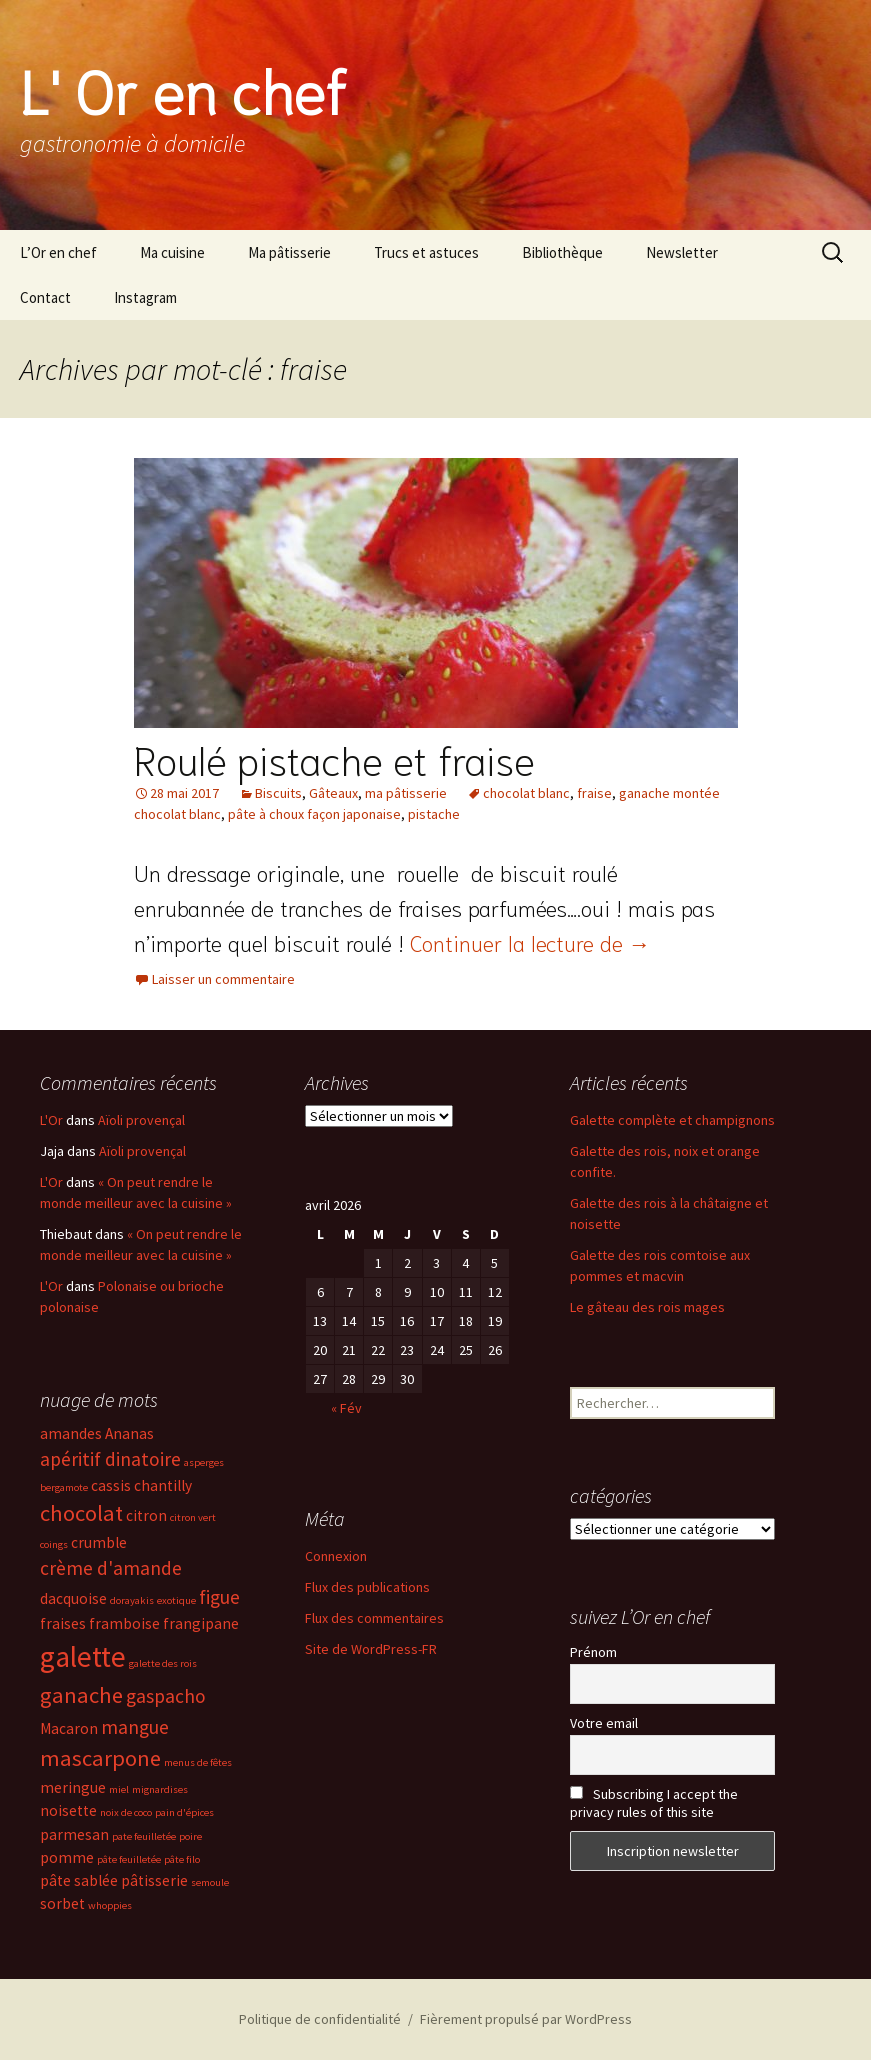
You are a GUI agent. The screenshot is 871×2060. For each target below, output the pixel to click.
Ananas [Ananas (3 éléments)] (129, 1433)
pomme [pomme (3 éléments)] (67, 1857)
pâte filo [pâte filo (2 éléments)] (182, 1859)
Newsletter (682, 252)
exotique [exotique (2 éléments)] (176, 1600)
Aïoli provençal (141, 1120)
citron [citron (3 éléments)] (146, 1515)
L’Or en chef (58, 252)
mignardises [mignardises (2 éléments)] (160, 1789)
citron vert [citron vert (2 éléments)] (193, 1517)
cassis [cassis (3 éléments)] (111, 1485)
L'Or (51, 1120)
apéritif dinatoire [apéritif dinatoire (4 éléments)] (110, 1459)
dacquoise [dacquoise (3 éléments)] (73, 1598)
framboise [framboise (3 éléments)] (124, 1623)
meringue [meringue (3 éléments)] (73, 1787)
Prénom (593, 1652)
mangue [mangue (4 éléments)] (135, 1727)
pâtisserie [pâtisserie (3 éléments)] (154, 1880)
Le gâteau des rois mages (647, 1307)
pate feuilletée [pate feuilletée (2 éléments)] (144, 1836)
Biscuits (278, 793)
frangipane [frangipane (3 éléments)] (201, 1623)
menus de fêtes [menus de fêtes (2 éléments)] (198, 1762)
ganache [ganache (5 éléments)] (81, 1695)
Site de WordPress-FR (371, 1649)
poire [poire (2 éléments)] (190, 1836)
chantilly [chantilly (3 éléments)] (163, 1485)
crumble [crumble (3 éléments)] (99, 1542)
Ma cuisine (172, 252)
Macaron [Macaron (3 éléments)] (69, 1728)
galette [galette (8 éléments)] (83, 1656)
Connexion (336, 1556)
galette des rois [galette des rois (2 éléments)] (163, 1663)
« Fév (346, 1408)
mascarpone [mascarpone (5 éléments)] (100, 1758)
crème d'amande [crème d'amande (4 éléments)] (111, 1568)
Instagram (145, 297)
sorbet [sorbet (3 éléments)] (62, 1903)
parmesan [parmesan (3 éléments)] (74, 1834)
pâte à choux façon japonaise (314, 814)
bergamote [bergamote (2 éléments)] (64, 1487)
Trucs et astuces (426, 252)
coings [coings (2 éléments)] (54, 1544)
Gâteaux (333, 793)
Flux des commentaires (374, 1618)
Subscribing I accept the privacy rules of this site (654, 1803)
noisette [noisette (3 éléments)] (68, 1810)
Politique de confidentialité (320, 2019)
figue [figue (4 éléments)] (219, 1597)
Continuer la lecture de (530, 942)
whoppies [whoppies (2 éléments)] (110, 1905)
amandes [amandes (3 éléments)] (71, 1433)
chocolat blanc (526, 793)
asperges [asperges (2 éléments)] (204, 1462)
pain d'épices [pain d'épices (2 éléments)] (184, 1812)
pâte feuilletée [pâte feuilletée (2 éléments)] (129, 1859)
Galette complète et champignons (672, 1120)
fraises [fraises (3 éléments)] (63, 1623)
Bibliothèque (562, 252)
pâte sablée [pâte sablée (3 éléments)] (79, 1880)
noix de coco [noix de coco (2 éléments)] (126, 1812)
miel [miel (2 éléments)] (119, 1789)
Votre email (604, 1723)
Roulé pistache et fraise (334, 758)
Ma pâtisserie (289, 252)
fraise (594, 793)
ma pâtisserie (406, 793)
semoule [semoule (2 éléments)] (210, 1882)
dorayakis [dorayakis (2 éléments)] (132, 1600)
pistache (434, 814)
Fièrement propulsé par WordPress (526, 2019)
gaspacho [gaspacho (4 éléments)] (166, 1696)
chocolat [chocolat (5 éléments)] (81, 1513)
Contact (45, 297)
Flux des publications (367, 1587)
